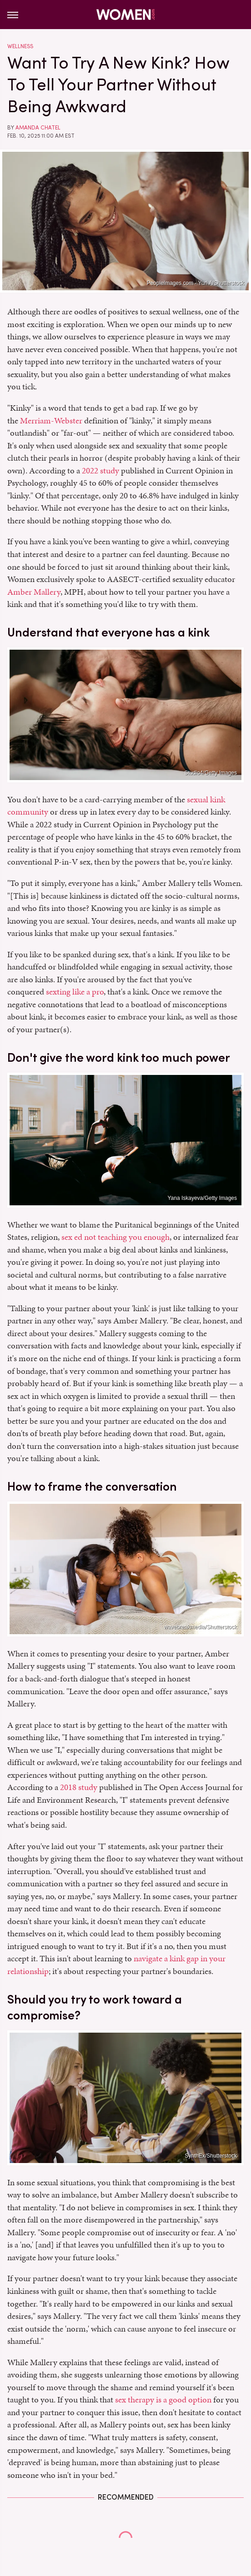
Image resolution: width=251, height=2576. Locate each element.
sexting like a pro (75, 991)
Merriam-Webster (51, 420)
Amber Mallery (33, 592)
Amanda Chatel (37, 127)
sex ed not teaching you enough (115, 1237)
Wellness (20, 46)
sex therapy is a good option (163, 2399)
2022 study (100, 470)
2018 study (78, 1787)
